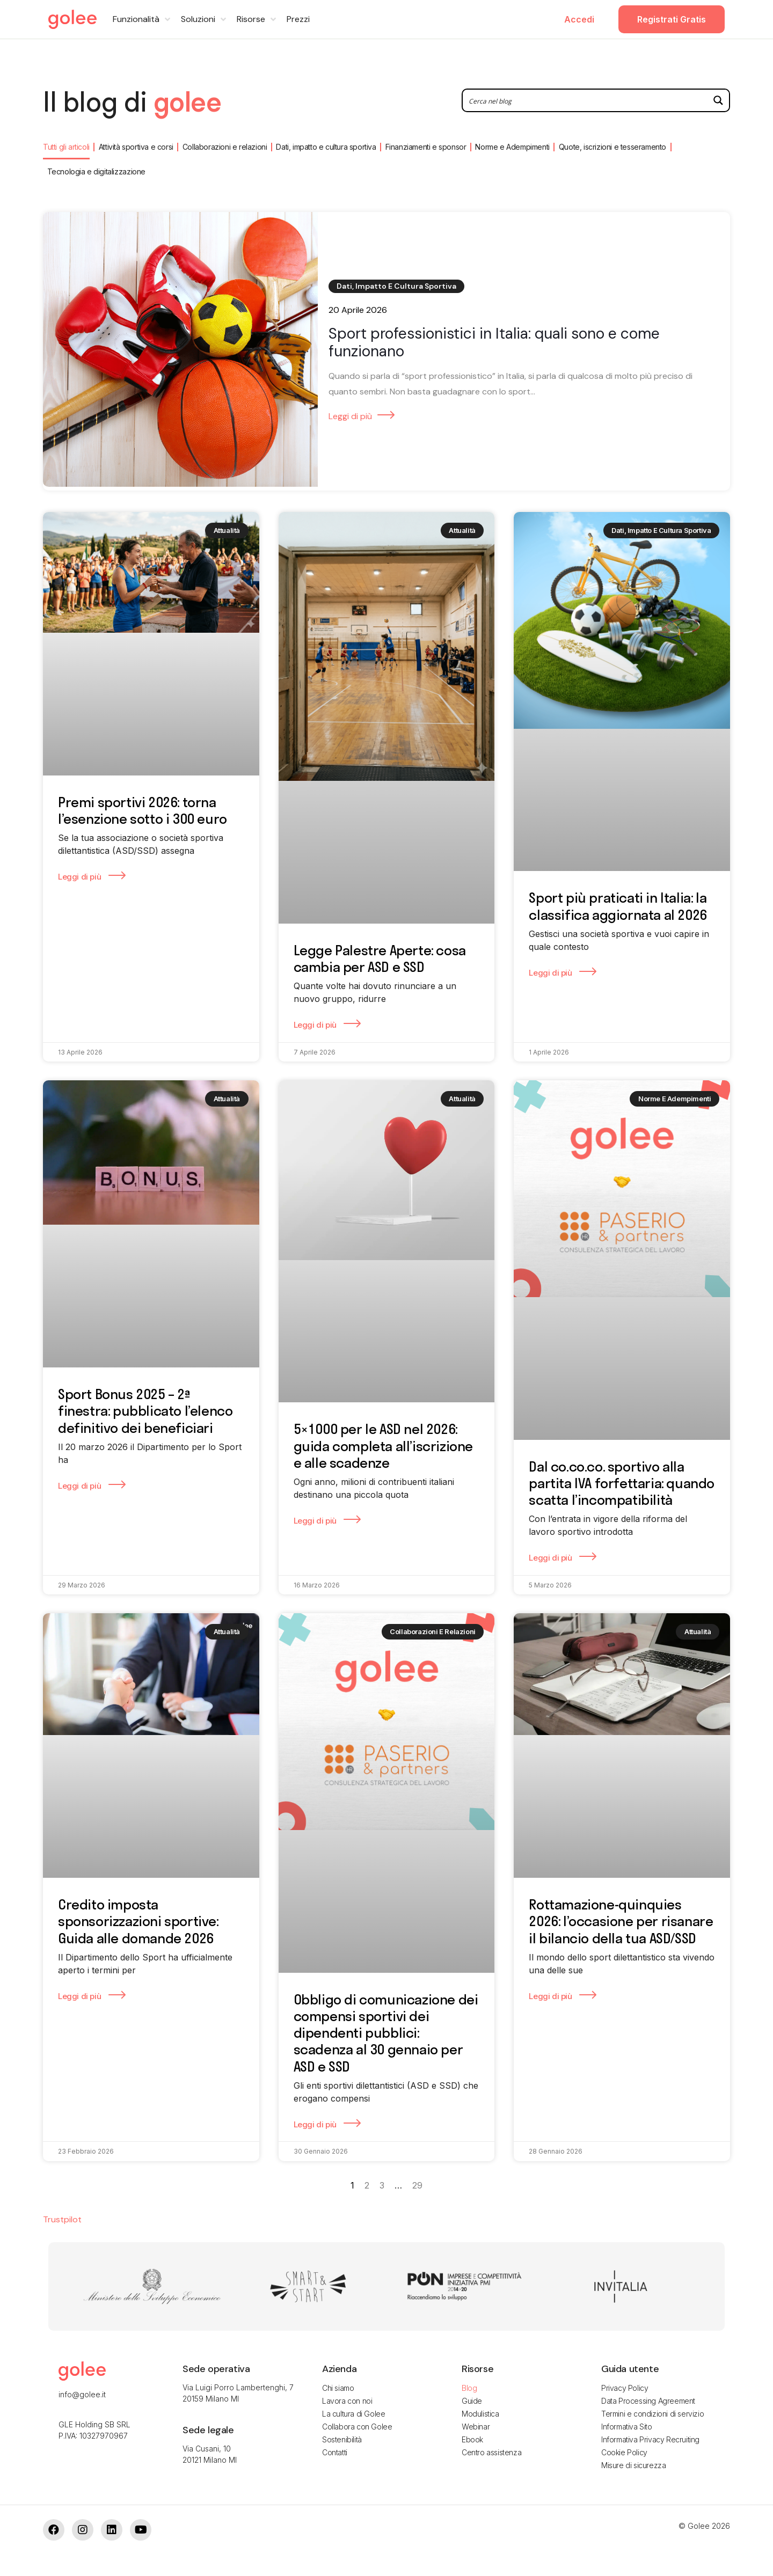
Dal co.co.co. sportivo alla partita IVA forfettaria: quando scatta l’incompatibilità (621, 1483)
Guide (472, 2400)
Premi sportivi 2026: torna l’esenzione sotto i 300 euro (142, 810)
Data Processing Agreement (648, 2400)
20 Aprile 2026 (358, 310)
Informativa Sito (626, 2426)
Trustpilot (62, 2219)
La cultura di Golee (353, 2413)
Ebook (472, 2439)
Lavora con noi (347, 2400)
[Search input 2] (586, 100)
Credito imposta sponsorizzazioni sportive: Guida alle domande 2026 (138, 1921)
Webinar (476, 2426)
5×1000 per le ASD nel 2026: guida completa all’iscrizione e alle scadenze (383, 1445)
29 (417, 2185)
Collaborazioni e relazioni (225, 146)
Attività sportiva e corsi (136, 146)
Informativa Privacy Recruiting (650, 2439)
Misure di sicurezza (633, 2465)
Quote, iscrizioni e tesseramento (612, 146)
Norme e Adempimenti (512, 146)
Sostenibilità (342, 2439)
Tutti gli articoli (66, 146)
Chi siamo (338, 2387)
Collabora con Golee (357, 2426)
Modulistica (480, 2413)
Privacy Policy (624, 2387)
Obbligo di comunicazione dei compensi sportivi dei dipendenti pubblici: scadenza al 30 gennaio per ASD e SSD (386, 2032)
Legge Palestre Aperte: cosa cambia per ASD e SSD (380, 958)
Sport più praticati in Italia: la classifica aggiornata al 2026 (617, 906)
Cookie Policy (624, 2452)
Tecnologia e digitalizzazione (96, 171)
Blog (469, 2387)
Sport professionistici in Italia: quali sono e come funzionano (494, 343)
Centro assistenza (491, 2452)
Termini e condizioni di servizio (652, 2413)
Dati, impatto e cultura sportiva (326, 146)
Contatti (334, 2452)
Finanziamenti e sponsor (425, 146)
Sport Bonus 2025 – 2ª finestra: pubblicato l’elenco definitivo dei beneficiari (145, 1410)
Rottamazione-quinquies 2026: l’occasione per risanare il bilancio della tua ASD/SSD (621, 1921)
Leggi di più (350, 416)
